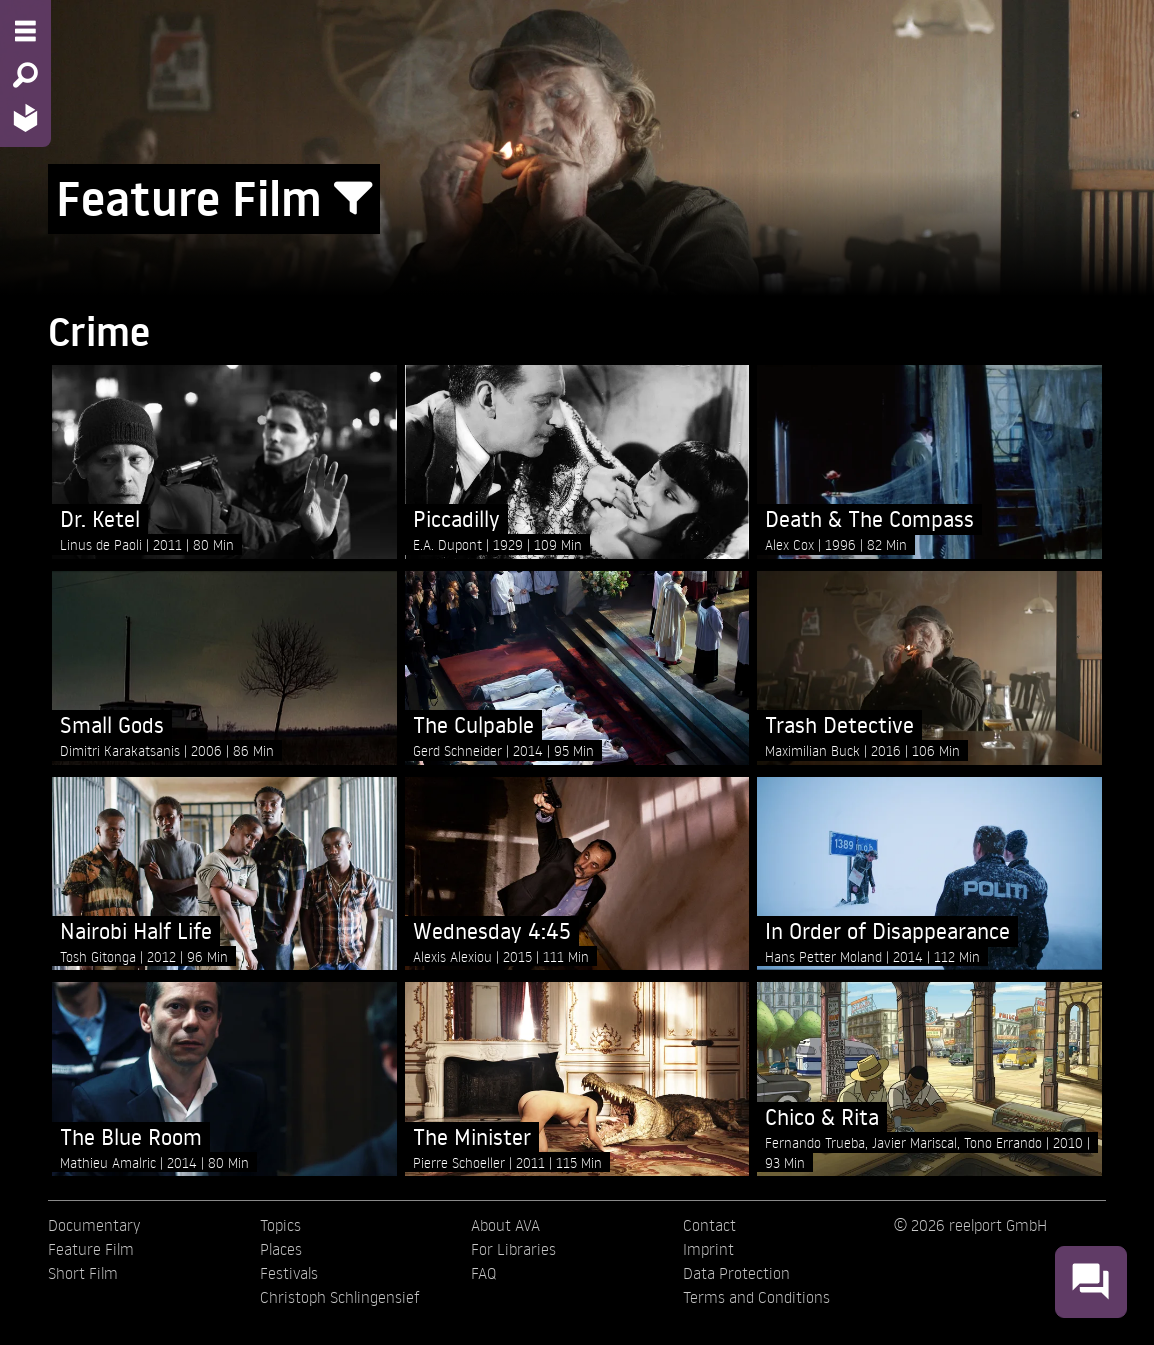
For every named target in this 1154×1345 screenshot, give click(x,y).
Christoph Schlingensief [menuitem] (340, 1297)
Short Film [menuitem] (83, 1273)
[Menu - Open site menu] (25, 31)
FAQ (483, 1273)
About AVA (505, 1225)
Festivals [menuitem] (289, 1273)
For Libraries (513, 1249)
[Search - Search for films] (25, 75)
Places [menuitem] (281, 1249)
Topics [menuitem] (280, 1225)
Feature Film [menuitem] (91, 1249)
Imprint (708, 1249)
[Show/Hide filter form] (353, 199)
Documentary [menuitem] (94, 1225)
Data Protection (736, 1273)
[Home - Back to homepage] (25, 117)
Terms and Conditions (756, 1297)
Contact (709, 1225)
